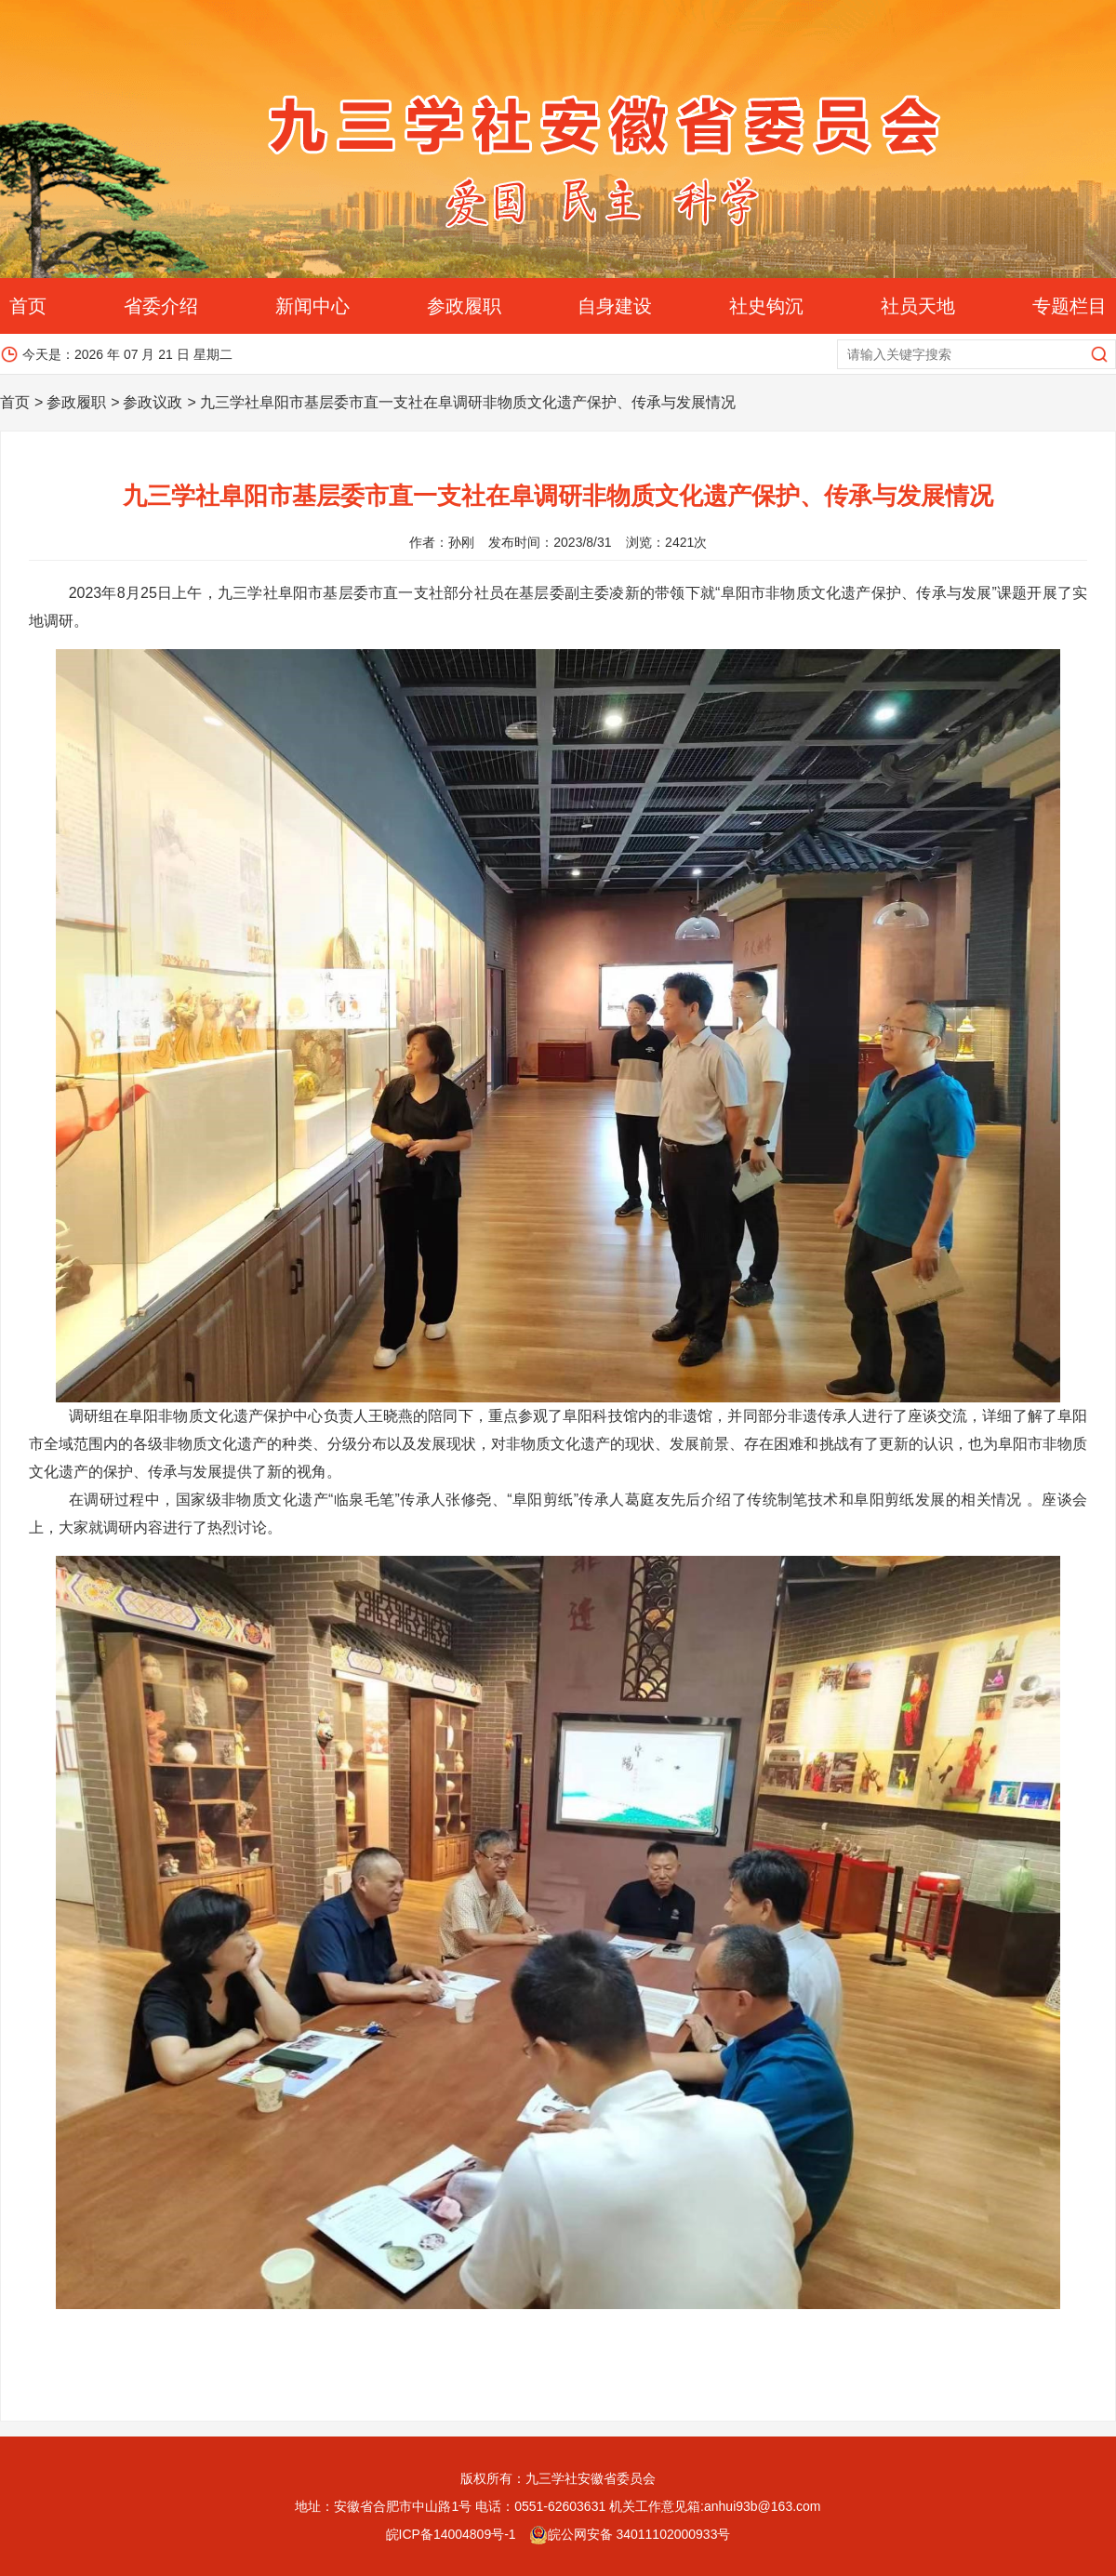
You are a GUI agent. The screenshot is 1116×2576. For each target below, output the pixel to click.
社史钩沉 (766, 306)
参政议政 (152, 402)
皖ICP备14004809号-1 (451, 2534)
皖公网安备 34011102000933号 (630, 2534)
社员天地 (918, 306)
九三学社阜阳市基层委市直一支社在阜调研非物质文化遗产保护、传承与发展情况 (468, 402)
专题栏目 (1069, 306)
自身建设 (615, 306)
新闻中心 (312, 306)
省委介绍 (161, 306)
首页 (27, 306)
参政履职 (464, 306)
